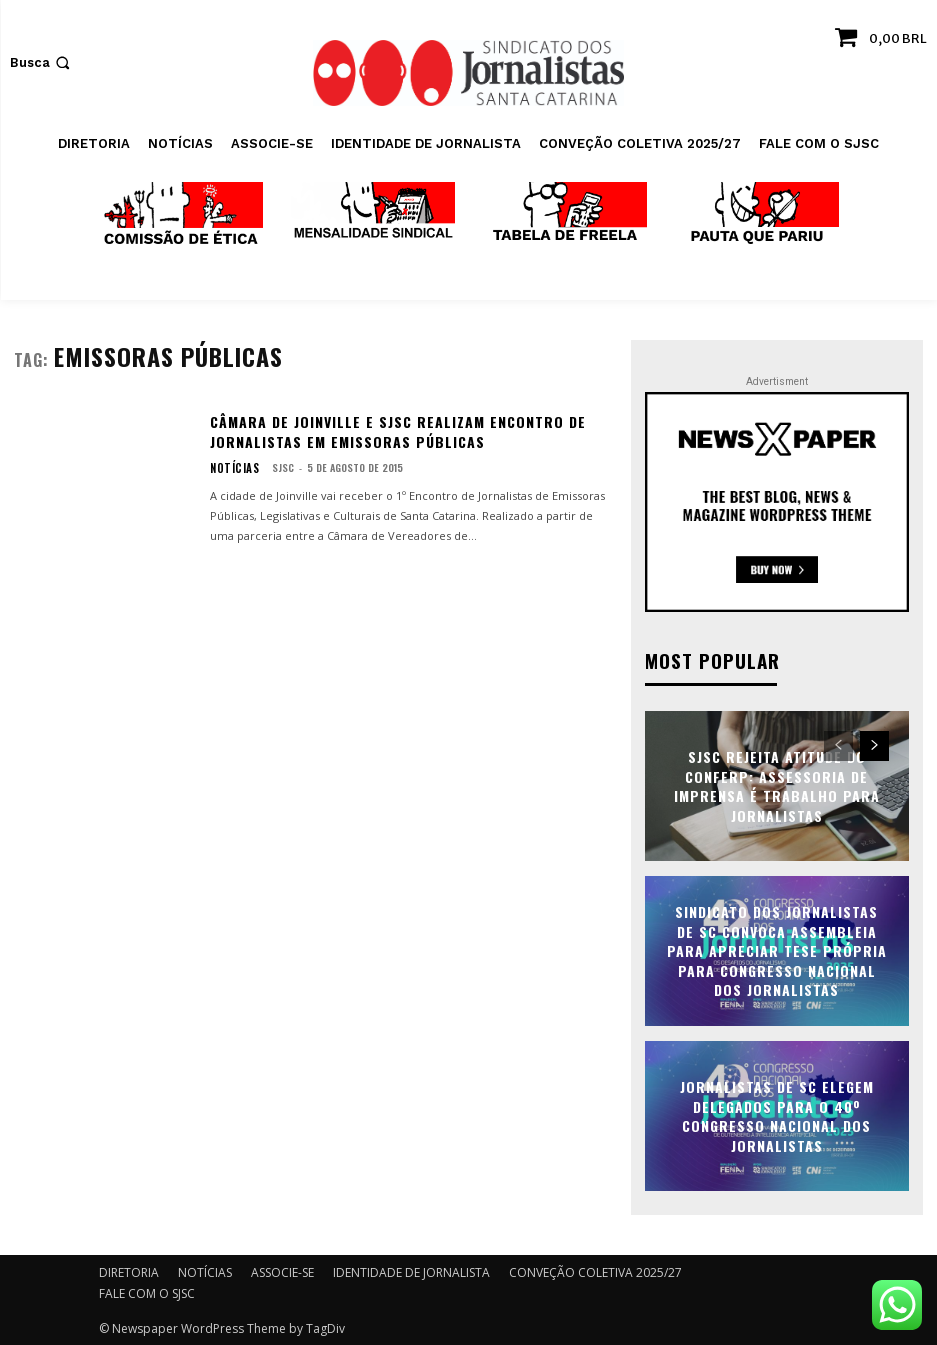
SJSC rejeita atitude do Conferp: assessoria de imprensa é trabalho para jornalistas (777, 784)
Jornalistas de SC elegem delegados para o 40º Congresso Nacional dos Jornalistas (777, 1114)
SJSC (275, 467)
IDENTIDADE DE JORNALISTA (411, 1270)
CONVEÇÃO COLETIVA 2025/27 (595, 1270)
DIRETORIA (129, 1270)
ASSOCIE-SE (282, 1270)
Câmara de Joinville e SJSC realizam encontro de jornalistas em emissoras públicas (398, 431)
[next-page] (874, 744)
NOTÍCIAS (230, 468)
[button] (42, 62)
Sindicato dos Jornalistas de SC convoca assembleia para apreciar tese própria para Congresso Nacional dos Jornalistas (777, 948)
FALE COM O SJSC (147, 1291)
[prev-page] (838, 744)
